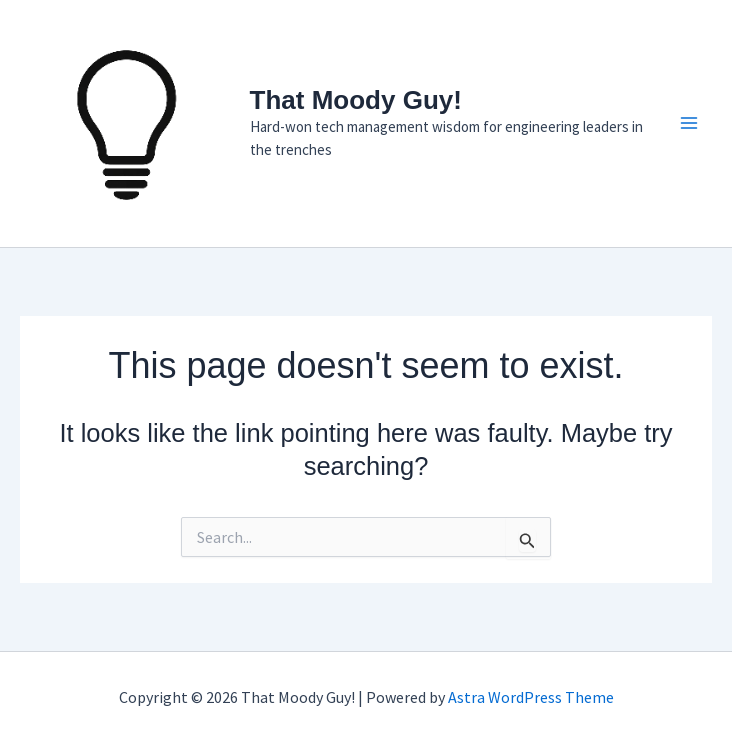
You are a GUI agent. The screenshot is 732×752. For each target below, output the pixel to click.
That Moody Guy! (356, 100)
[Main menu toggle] (690, 124)
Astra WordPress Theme (531, 697)
